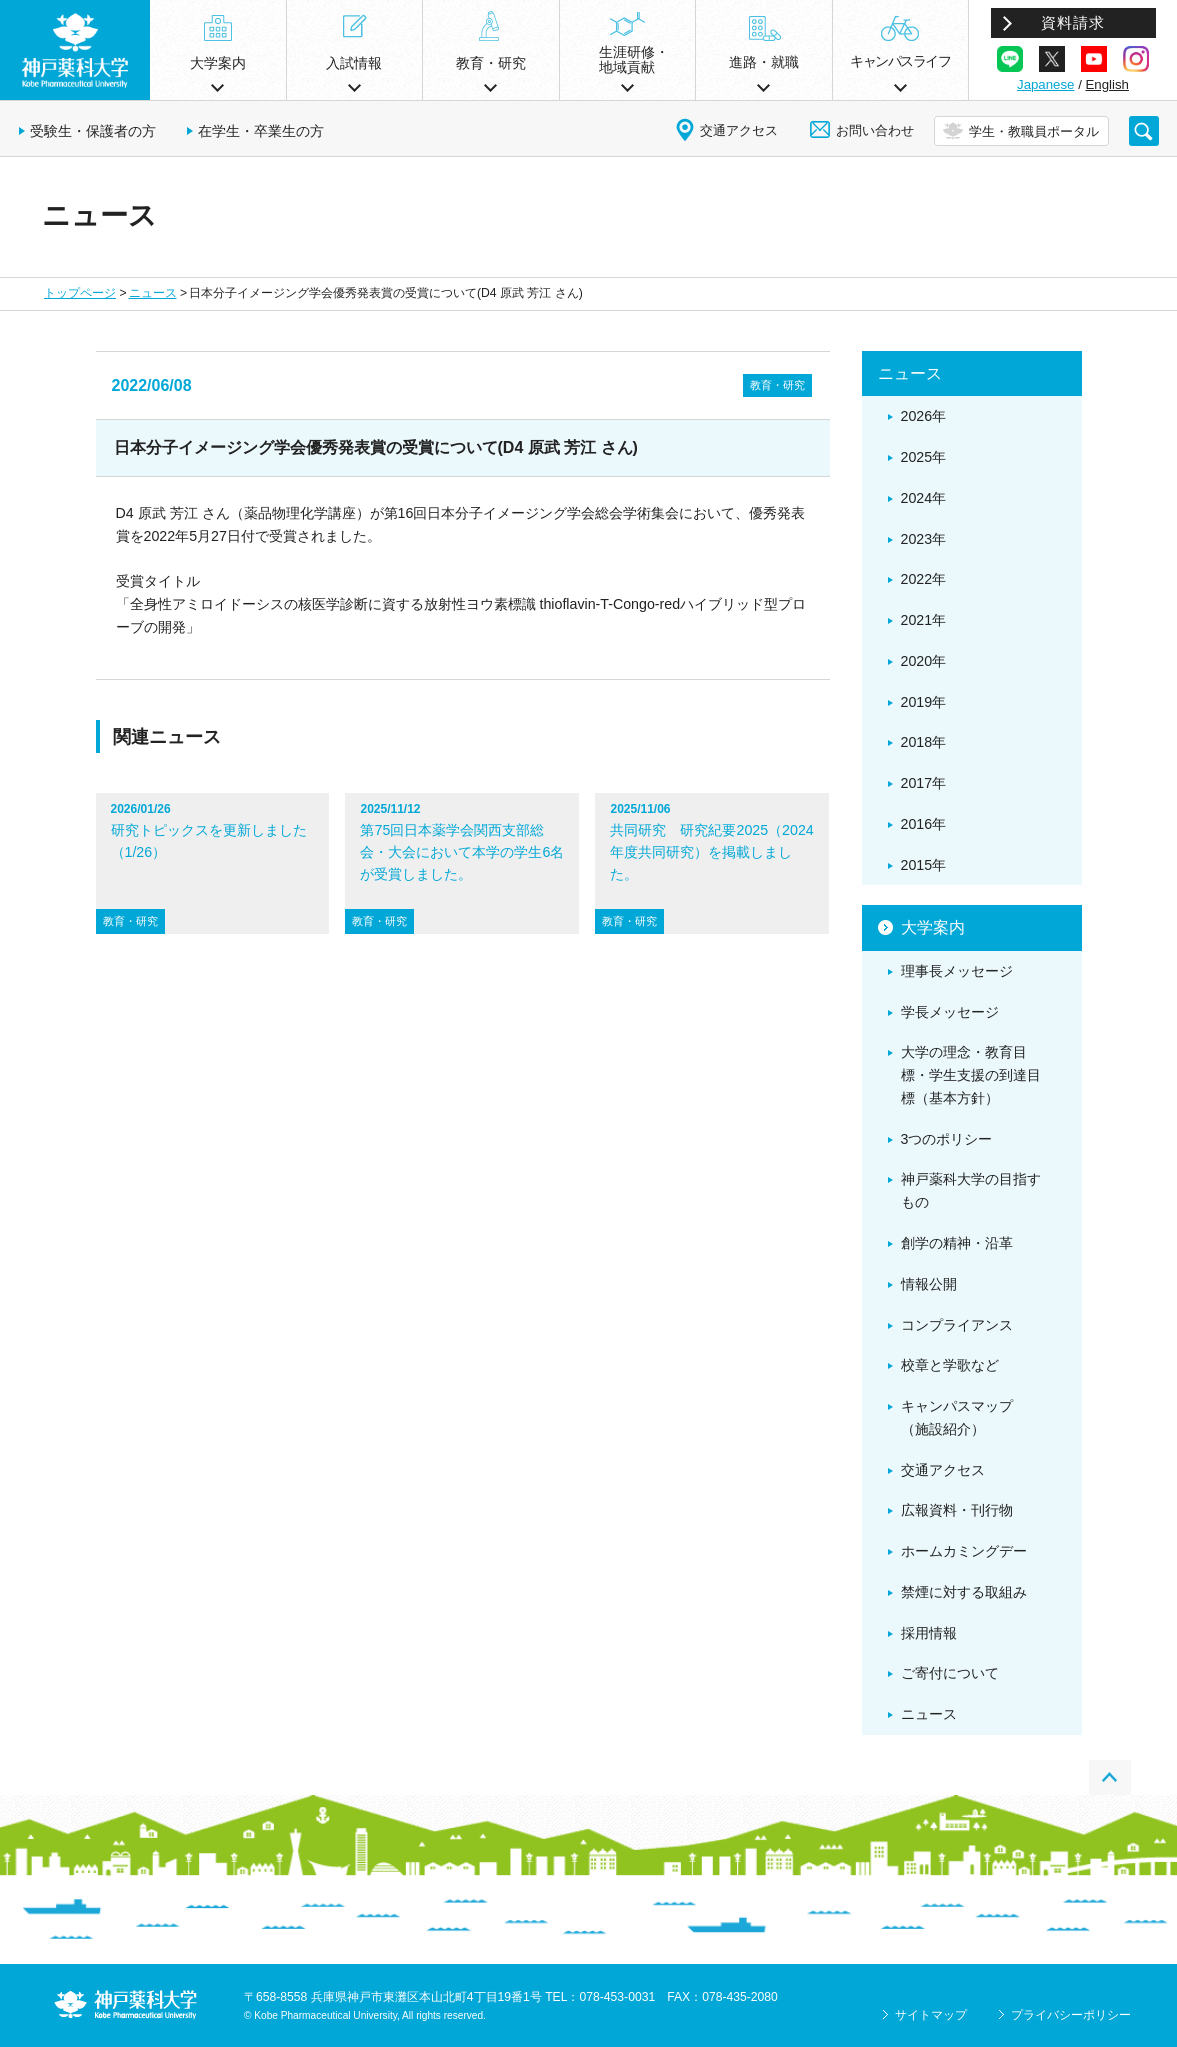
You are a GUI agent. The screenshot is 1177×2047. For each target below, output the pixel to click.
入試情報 (354, 63)
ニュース (153, 293)
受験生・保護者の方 (93, 131)
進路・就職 (764, 62)
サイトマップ (931, 2015)
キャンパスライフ (900, 61)
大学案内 (218, 63)
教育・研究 (491, 63)
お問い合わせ (875, 130)
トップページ (80, 293)
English (1107, 84)
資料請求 (1073, 22)
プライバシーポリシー (1071, 2015)
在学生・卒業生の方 (261, 131)
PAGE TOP (1110, 1777)
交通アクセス (739, 130)
